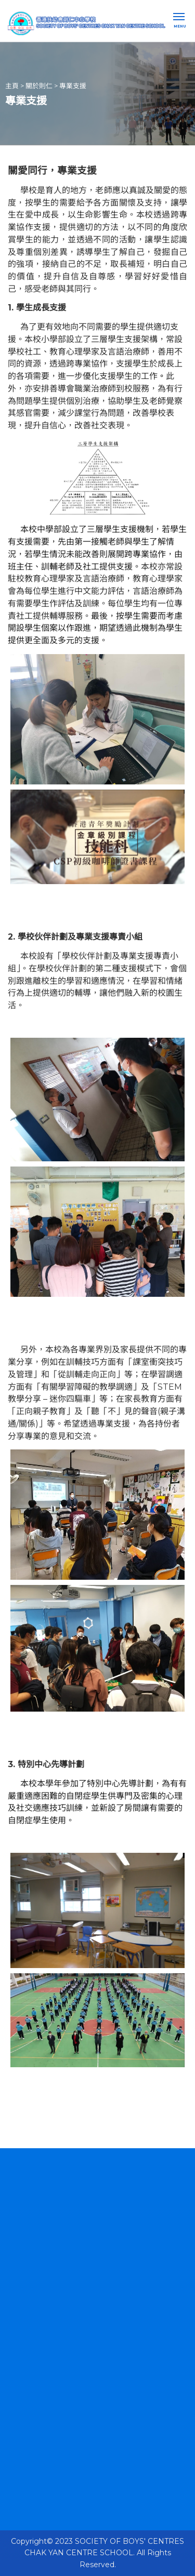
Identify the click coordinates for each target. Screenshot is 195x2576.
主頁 (12, 85)
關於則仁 (39, 85)
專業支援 (72, 85)
